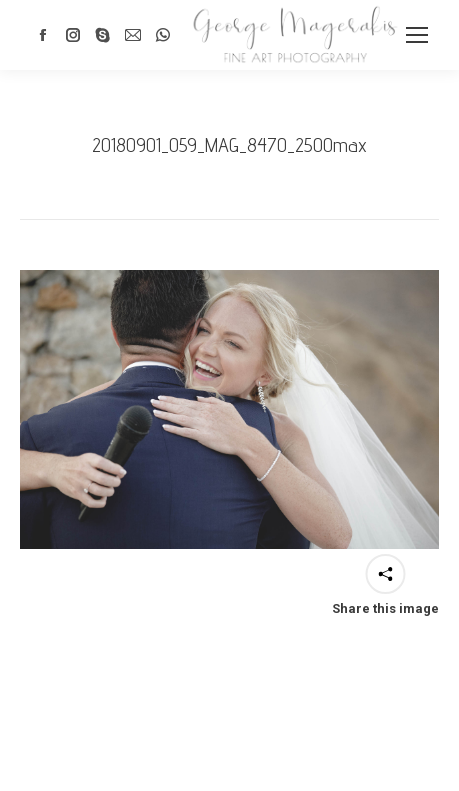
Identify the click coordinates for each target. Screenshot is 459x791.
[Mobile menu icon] (417, 35)
